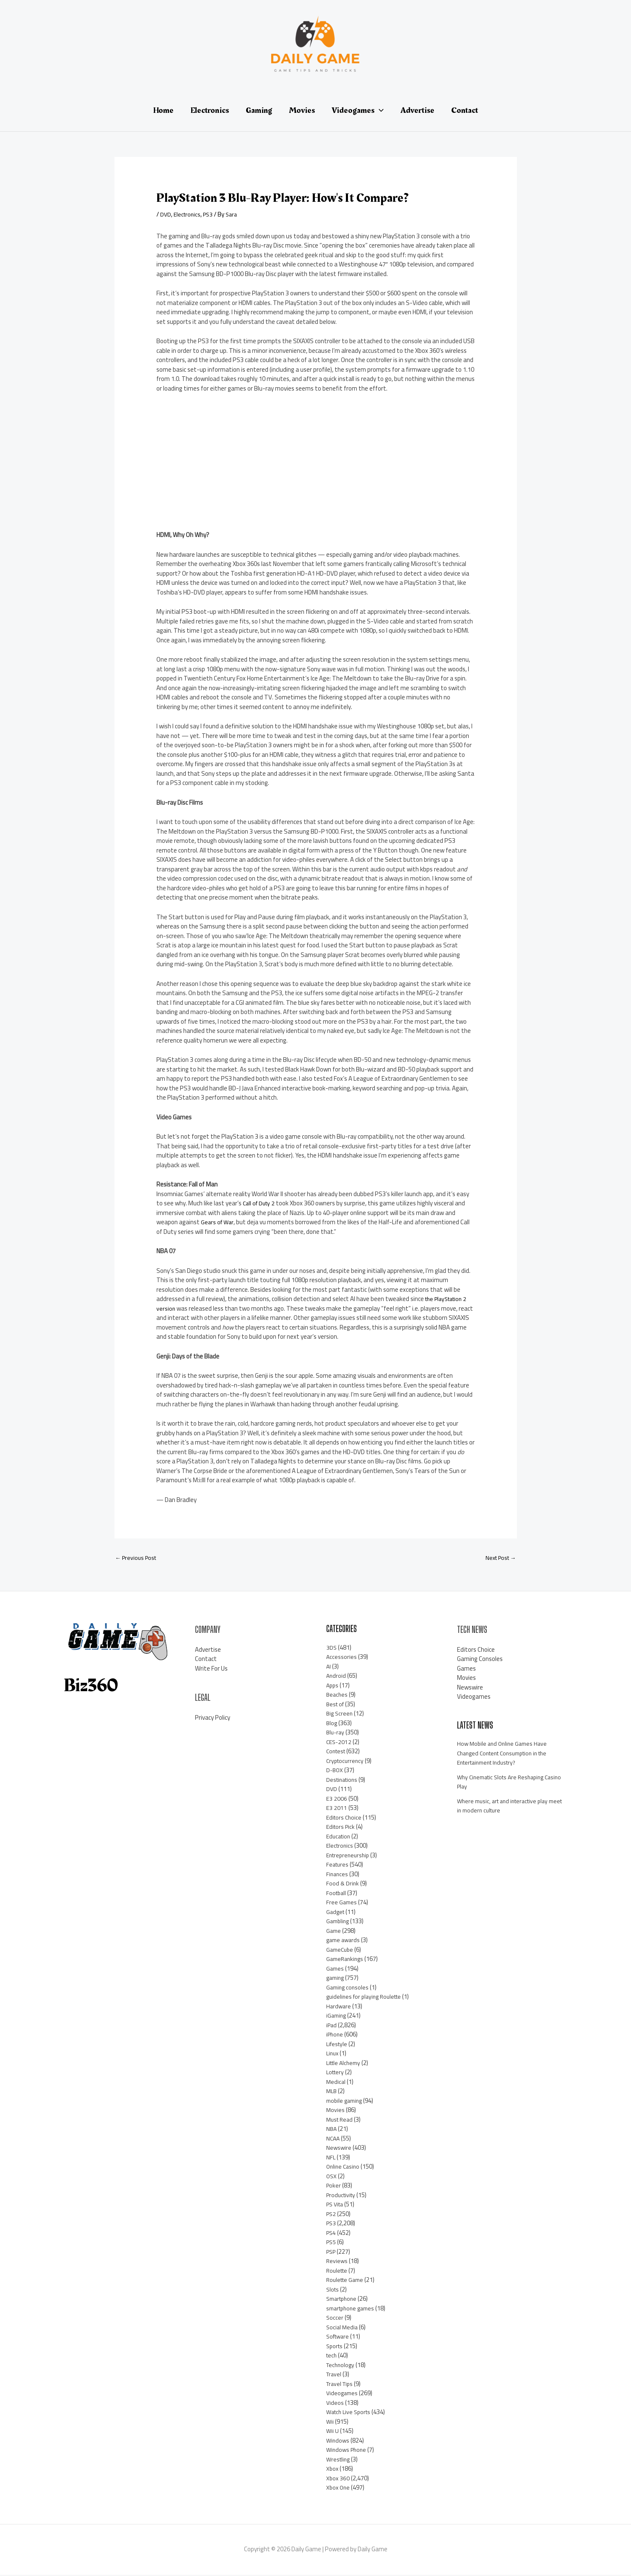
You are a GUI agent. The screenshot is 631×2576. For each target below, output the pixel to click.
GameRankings (346, 1960)
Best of (336, 1705)
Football (337, 1894)
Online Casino (344, 2167)
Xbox (332, 2470)
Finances (337, 1875)
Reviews (337, 2262)
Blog (332, 1724)
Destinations (343, 1781)
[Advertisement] (219, 465)
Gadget (336, 1913)
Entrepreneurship (349, 1856)
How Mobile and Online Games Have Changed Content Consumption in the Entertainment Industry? (507, 1754)
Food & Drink (343, 1884)
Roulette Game (347, 2281)
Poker (334, 2186)
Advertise (208, 1651)
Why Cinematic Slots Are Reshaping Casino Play (504, 1783)
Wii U (332, 2432)
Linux (333, 2054)
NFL (331, 2158)
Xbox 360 (338, 2479)
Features (338, 1865)
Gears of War (218, 1222)
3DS (331, 1649)
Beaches (337, 1696)
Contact (206, 1660)
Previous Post (137, 1558)
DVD (165, 214)
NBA (332, 2130)
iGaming (337, 2016)
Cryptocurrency (346, 1762)
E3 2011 (337, 1809)
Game (334, 1932)
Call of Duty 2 (260, 1203)
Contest (337, 1752)
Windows (338, 2441)
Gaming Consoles (480, 1660)
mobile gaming (346, 2102)
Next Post (498, 1558)
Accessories (341, 1658)
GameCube (341, 1951)
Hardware (339, 2007)
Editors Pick (341, 1828)
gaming (336, 1979)
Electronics (188, 214)
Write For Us (211, 1669)
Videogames (343, 2394)
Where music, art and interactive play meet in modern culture (506, 1807)
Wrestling (339, 2460)
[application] (379, 110)
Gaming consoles (348, 1988)
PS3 (210, 214)
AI (328, 1667)
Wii (330, 2423)
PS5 (331, 2243)
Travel (334, 2375)
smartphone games (352, 2309)
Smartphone (343, 2300)
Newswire (339, 2149)
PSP (332, 2253)
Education (339, 1837)
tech (332, 2356)
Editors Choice (345, 1818)
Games (335, 1969)
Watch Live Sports (350, 2413)
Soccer (335, 2319)
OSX (332, 2177)
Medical (336, 2083)
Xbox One (338, 2488)
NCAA (333, 2139)
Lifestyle (338, 2045)
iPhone (335, 2035)
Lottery (336, 2073)
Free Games (342, 1903)
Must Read (341, 2121)
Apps (333, 1686)
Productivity (342, 2196)
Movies (335, 2111)
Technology (341, 2366)
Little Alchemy (345, 2064)
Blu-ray (336, 1733)
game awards (344, 1941)
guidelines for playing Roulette (367, 1998)
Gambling (338, 1922)
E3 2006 (337, 1800)
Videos (335, 2404)
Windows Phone (347, 2451)
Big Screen (340, 1714)
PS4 (331, 2234)
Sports (335, 2347)
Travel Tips (341, 2385)
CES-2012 (339, 1743)
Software (339, 2337)
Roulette (338, 2272)
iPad (332, 2026)
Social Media (342, 2328)
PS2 (331, 2215)
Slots (333, 2290)
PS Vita (336, 2205)
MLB (332, 2092)
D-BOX (335, 1771)
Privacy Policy (212, 1719)
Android (336, 1677)
